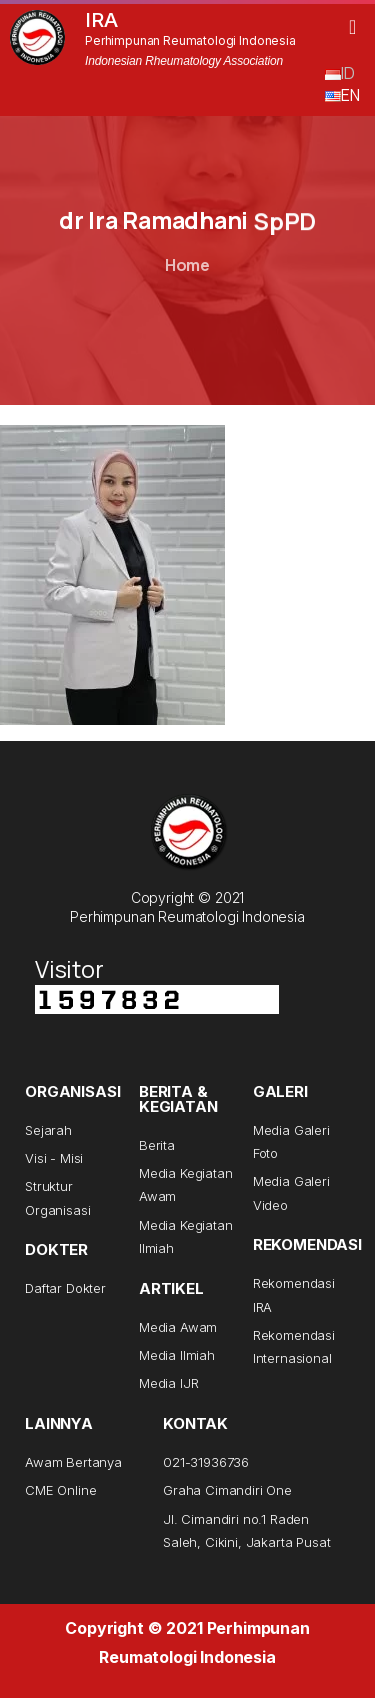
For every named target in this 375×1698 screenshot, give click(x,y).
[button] (352, 27)
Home (187, 265)
